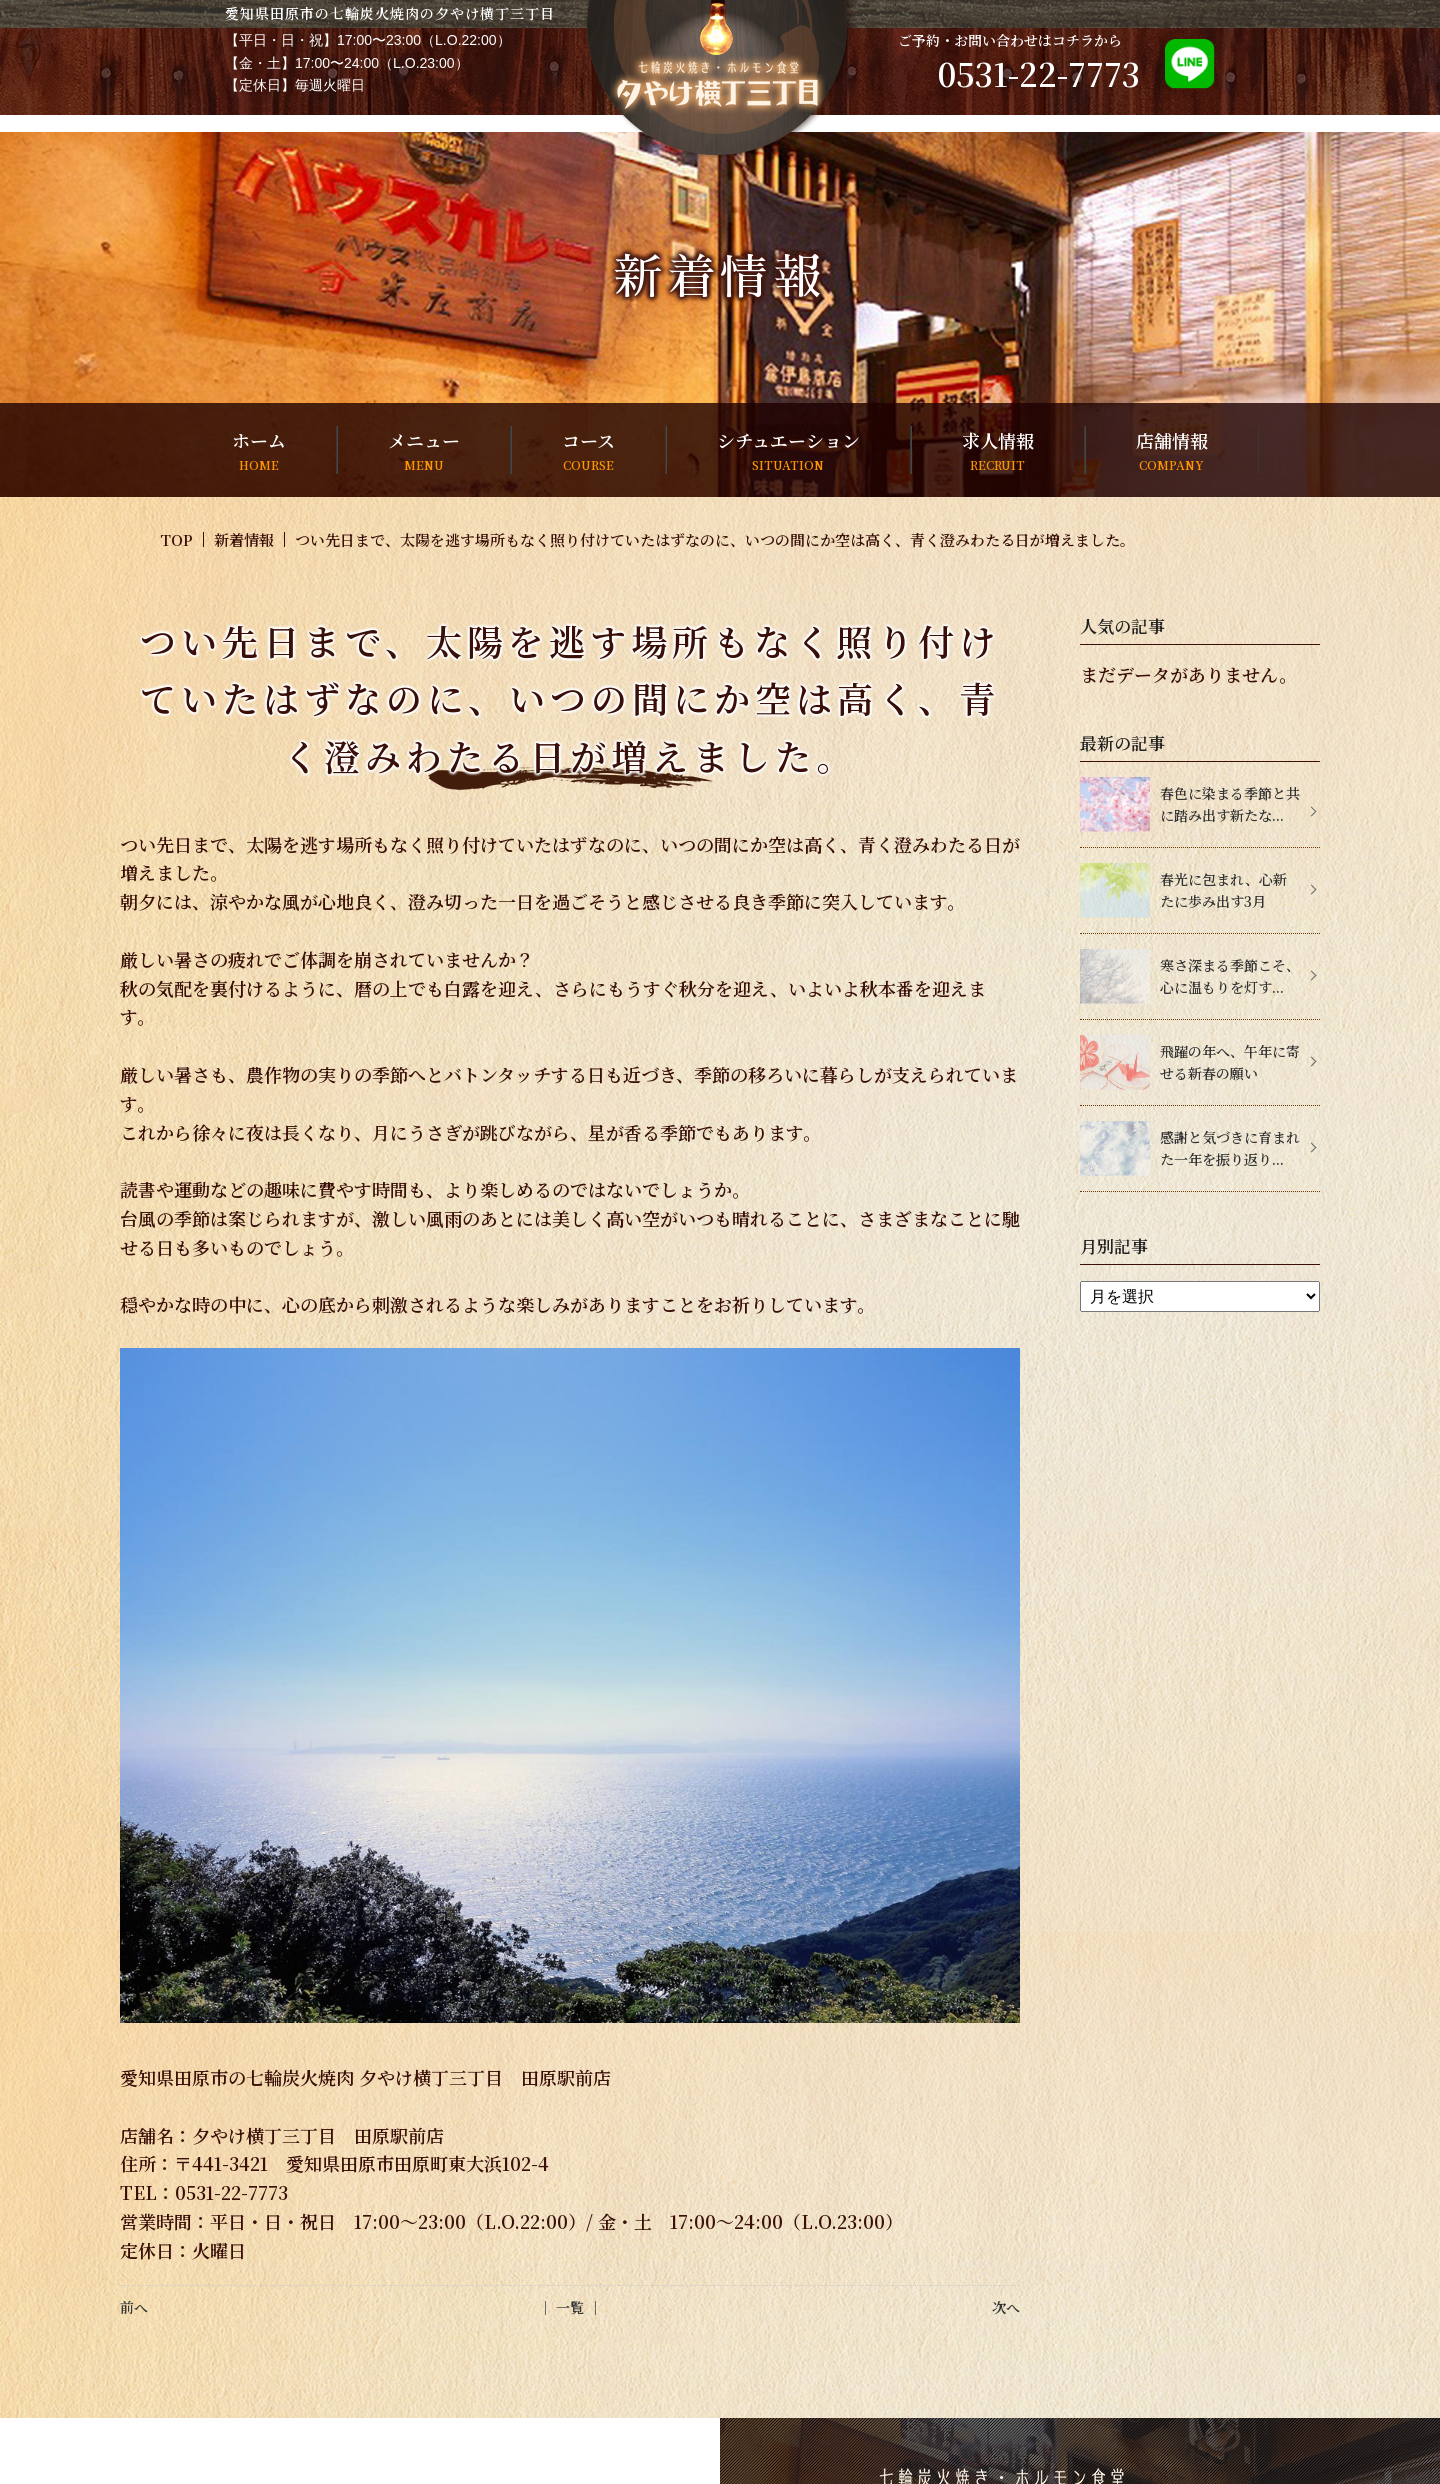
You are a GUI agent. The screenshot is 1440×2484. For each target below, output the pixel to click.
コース (588, 450)
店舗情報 (1172, 450)
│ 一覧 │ (570, 2307)
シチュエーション (788, 450)
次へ (1006, 2307)
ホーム (259, 450)
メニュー (424, 450)
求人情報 (998, 450)
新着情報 (244, 539)
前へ (134, 2307)
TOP (176, 539)
